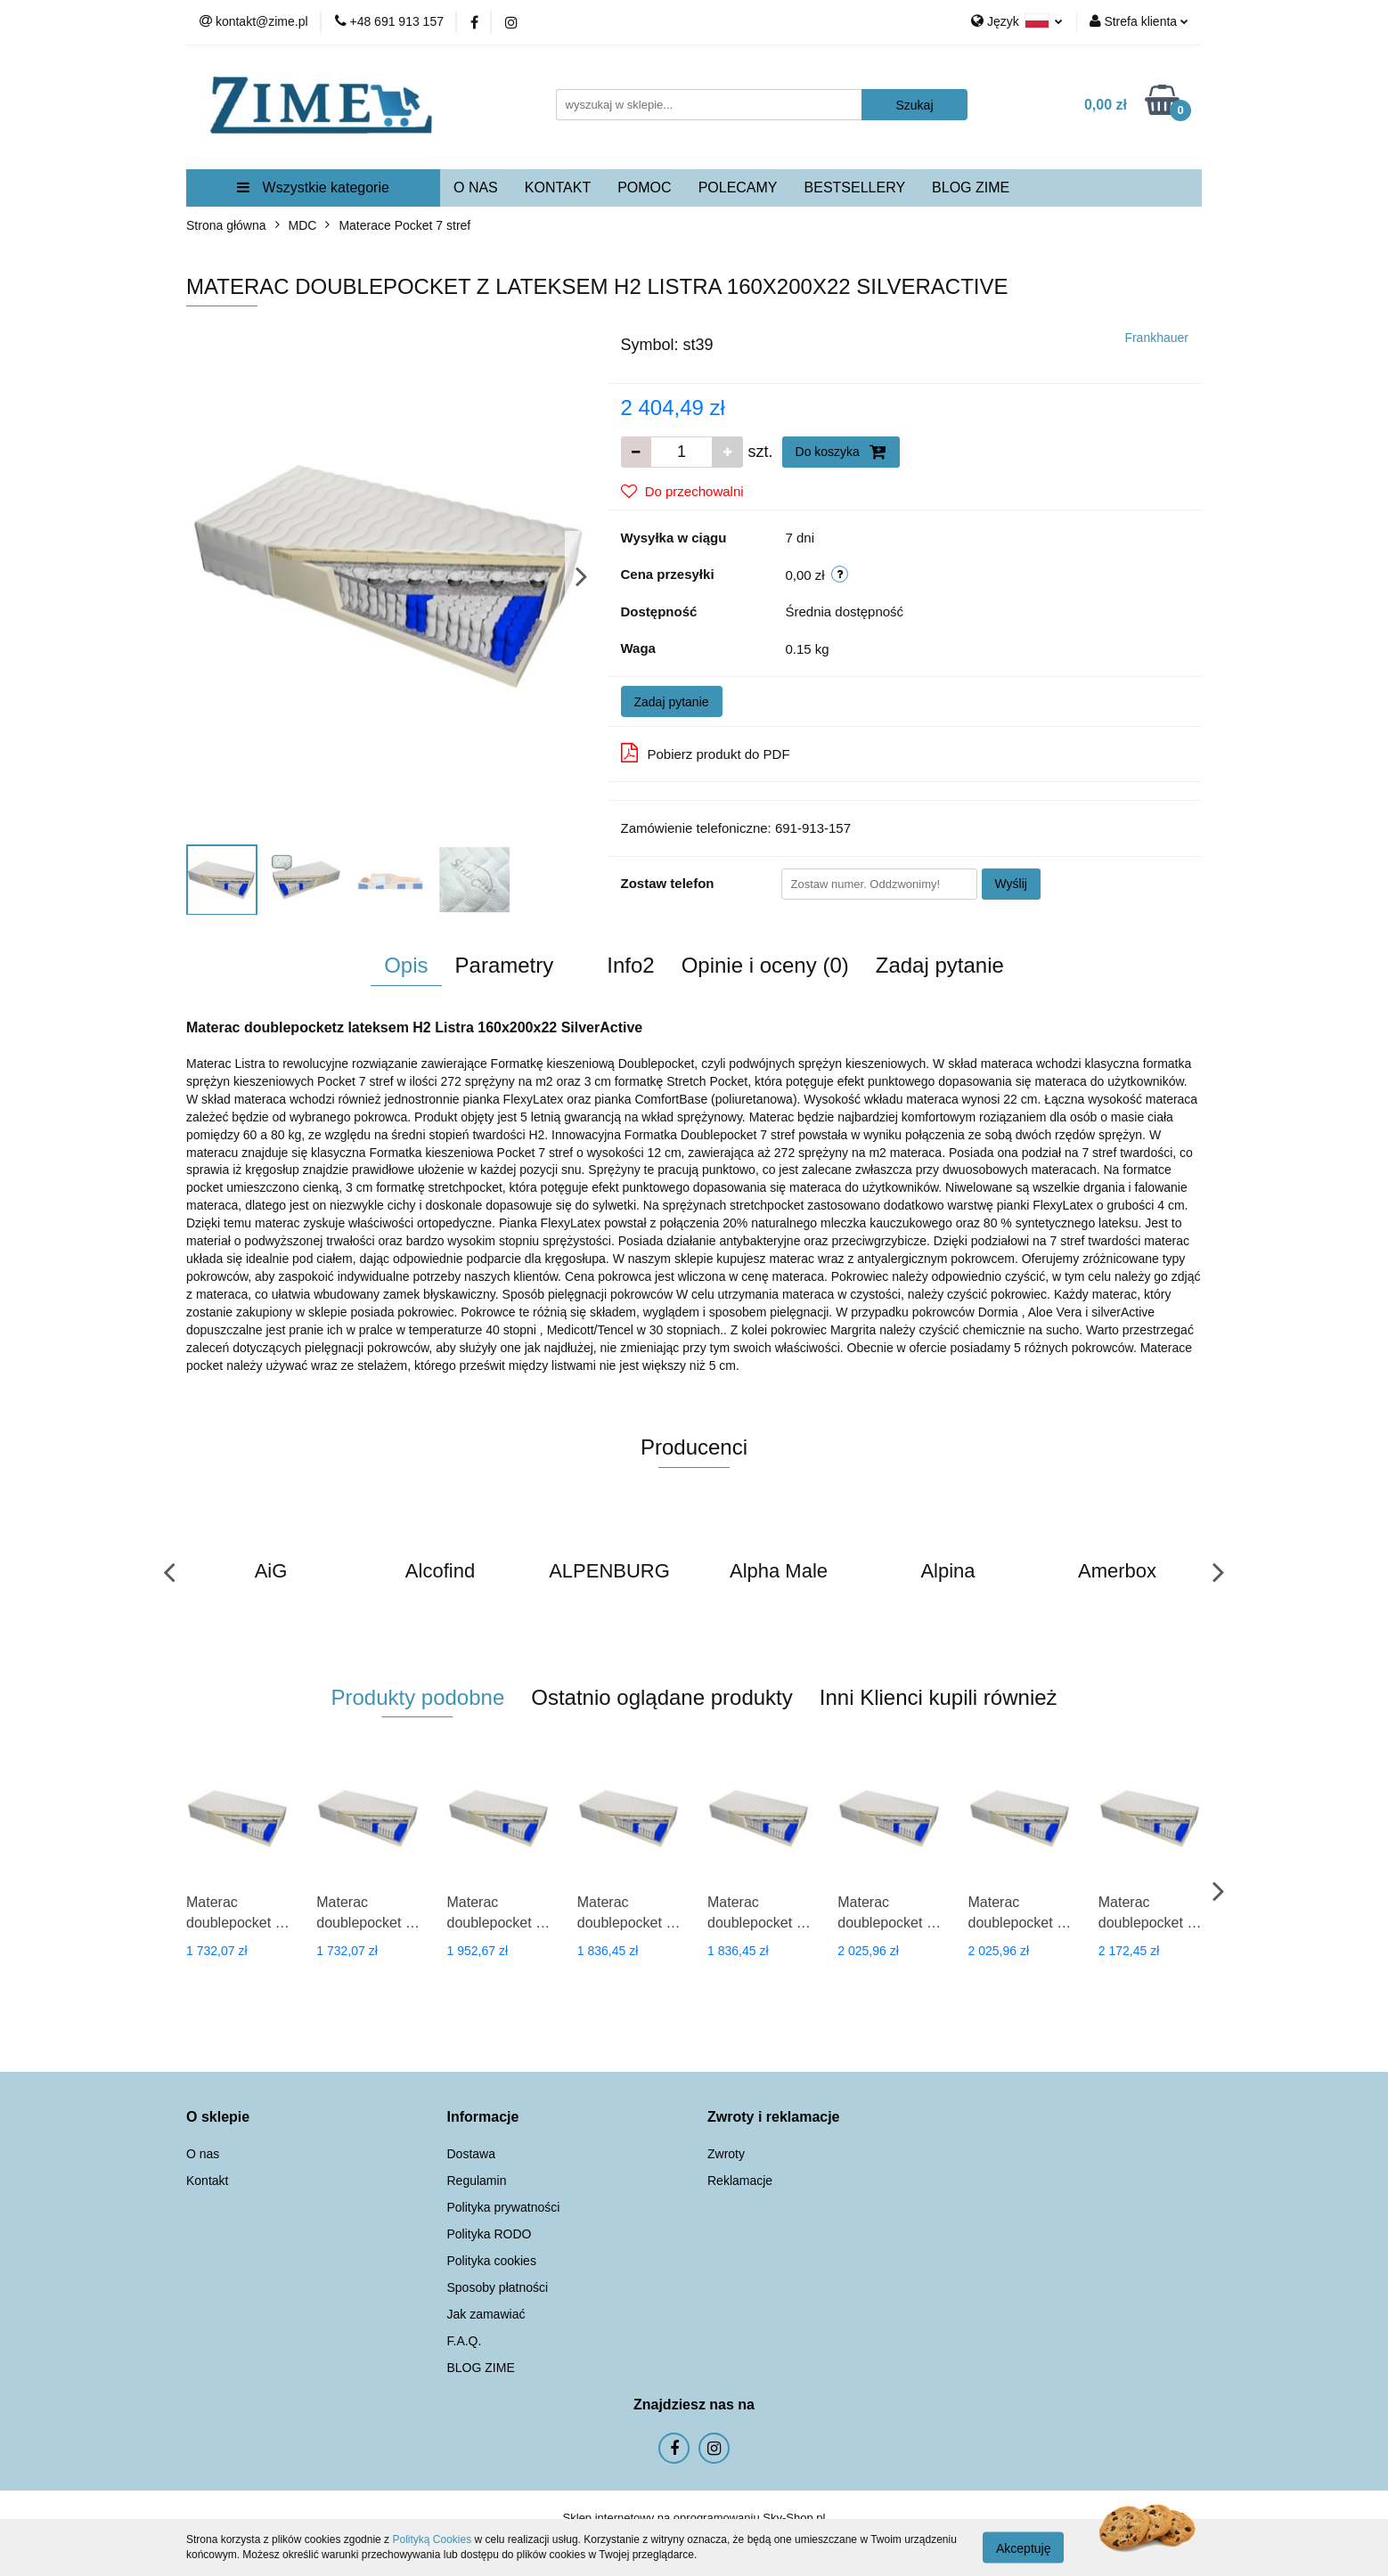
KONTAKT (558, 187)
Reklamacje (739, 2180)
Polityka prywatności (503, 2207)
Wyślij (1011, 883)
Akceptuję (1023, 2547)
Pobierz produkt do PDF (705, 752)
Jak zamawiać (486, 2314)
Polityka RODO (489, 2234)
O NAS (475, 187)
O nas (202, 2154)
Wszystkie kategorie (313, 187)
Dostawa (471, 2154)
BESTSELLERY (855, 187)
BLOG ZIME (970, 187)
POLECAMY (738, 187)
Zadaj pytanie (671, 702)
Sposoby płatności (498, 2287)
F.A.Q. (464, 2341)
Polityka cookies (491, 2261)
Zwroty (726, 2154)
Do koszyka (841, 452)
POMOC (644, 187)
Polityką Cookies (431, 2539)
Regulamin (477, 2180)
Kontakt (207, 2180)
